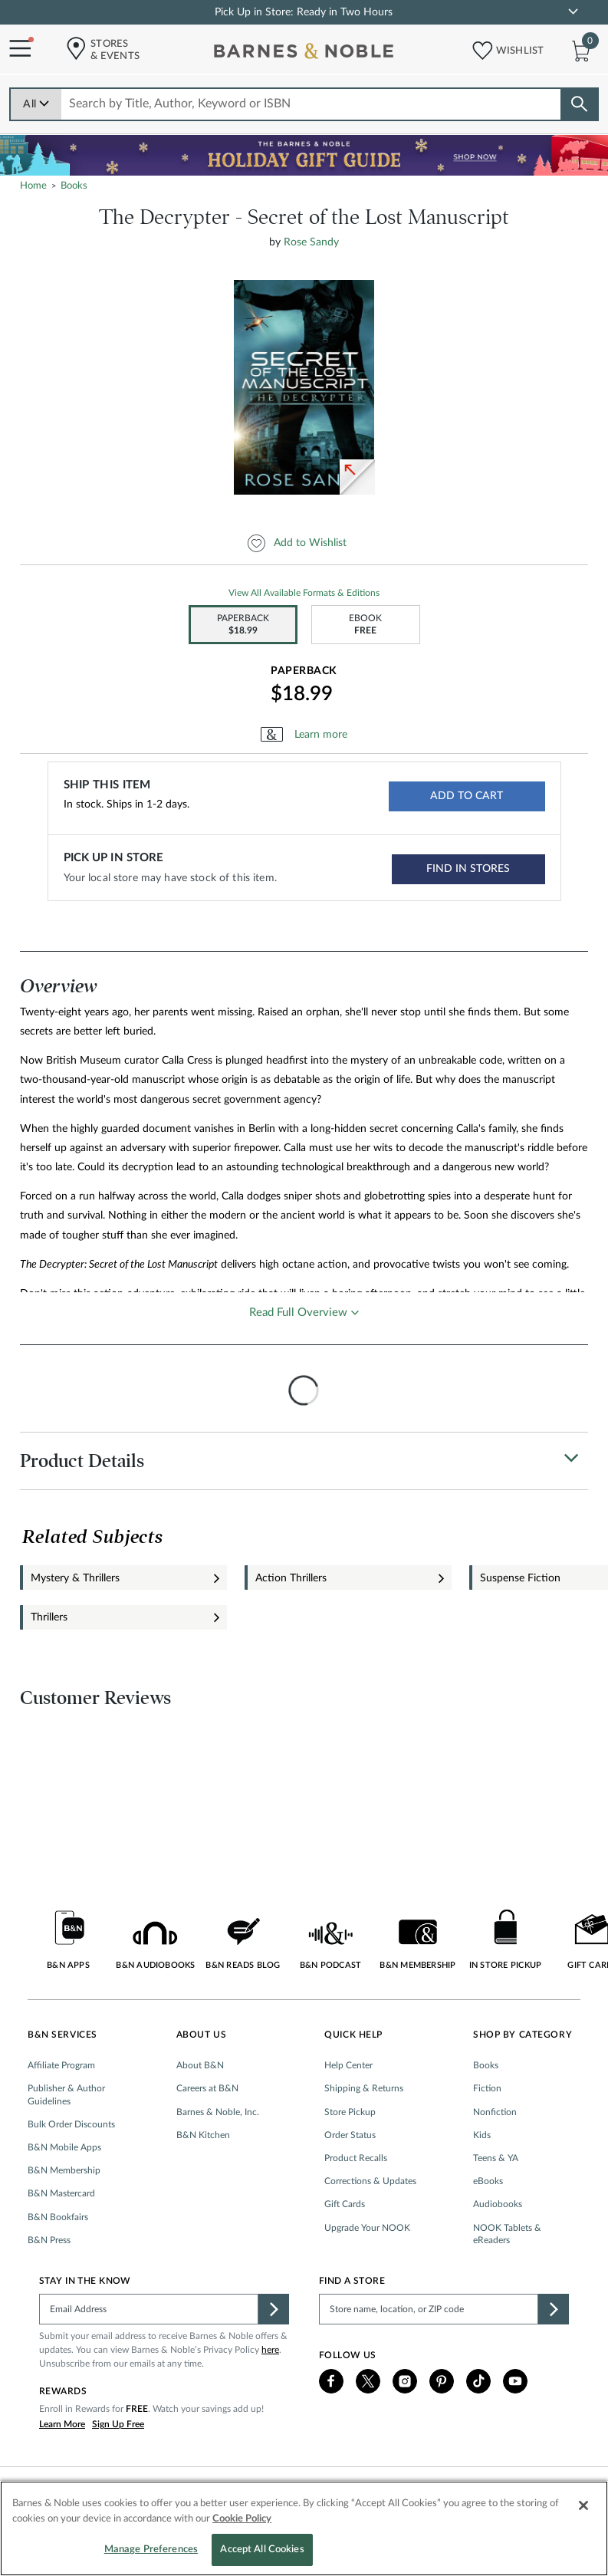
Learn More (62, 2424)
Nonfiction (495, 2112)
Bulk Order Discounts (71, 2124)
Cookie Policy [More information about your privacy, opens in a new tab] (241, 2519)
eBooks (488, 2181)
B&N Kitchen (203, 2135)
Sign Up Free (118, 2424)
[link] (572, 11)
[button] (478, 47)
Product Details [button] (82, 1460)
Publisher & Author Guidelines (66, 2094)
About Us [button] (201, 2034)
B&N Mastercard (61, 2193)
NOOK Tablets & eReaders (507, 2234)
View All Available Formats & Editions (304, 592)
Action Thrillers (291, 1578)
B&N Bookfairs (58, 2217)
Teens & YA (495, 2158)
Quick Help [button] (353, 2034)
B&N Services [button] (62, 2034)
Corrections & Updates (370, 2181)
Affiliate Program (61, 2065)
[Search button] (578, 104)
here (270, 2349)
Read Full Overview (298, 1312)
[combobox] (311, 104)
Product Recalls (355, 2158)
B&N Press (49, 2240)
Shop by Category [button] (522, 2034)
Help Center (348, 2065)
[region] (304, 2528)
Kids (482, 2135)
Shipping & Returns (363, 2088)
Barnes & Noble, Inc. (217, 2112)
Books (485, 2065)
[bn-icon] (305, 54)
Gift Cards (344, 2204)
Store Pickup (350, 2112)
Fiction (487, 2088)
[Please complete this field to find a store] (428, 2309)
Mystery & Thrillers (75, 1578)
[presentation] (304, 1390)
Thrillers (49, 1617)
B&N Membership (64, 2170)
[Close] (583, 2505)
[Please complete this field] (148, 2309)
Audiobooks (497, 2204)
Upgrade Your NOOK (367, 2227)
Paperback (304, 671)
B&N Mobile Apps (64, 2147)
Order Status (350, 2135)
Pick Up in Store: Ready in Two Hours (304, 12)
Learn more (320, 734)
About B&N (200, 2065)
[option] (307, 387)
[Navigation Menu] (15, 49)
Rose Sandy (311, 242)
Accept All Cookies (262, 2550)
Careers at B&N (207, 2088)
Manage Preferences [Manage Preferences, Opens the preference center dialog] (151, 2550)
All (36, 104)
